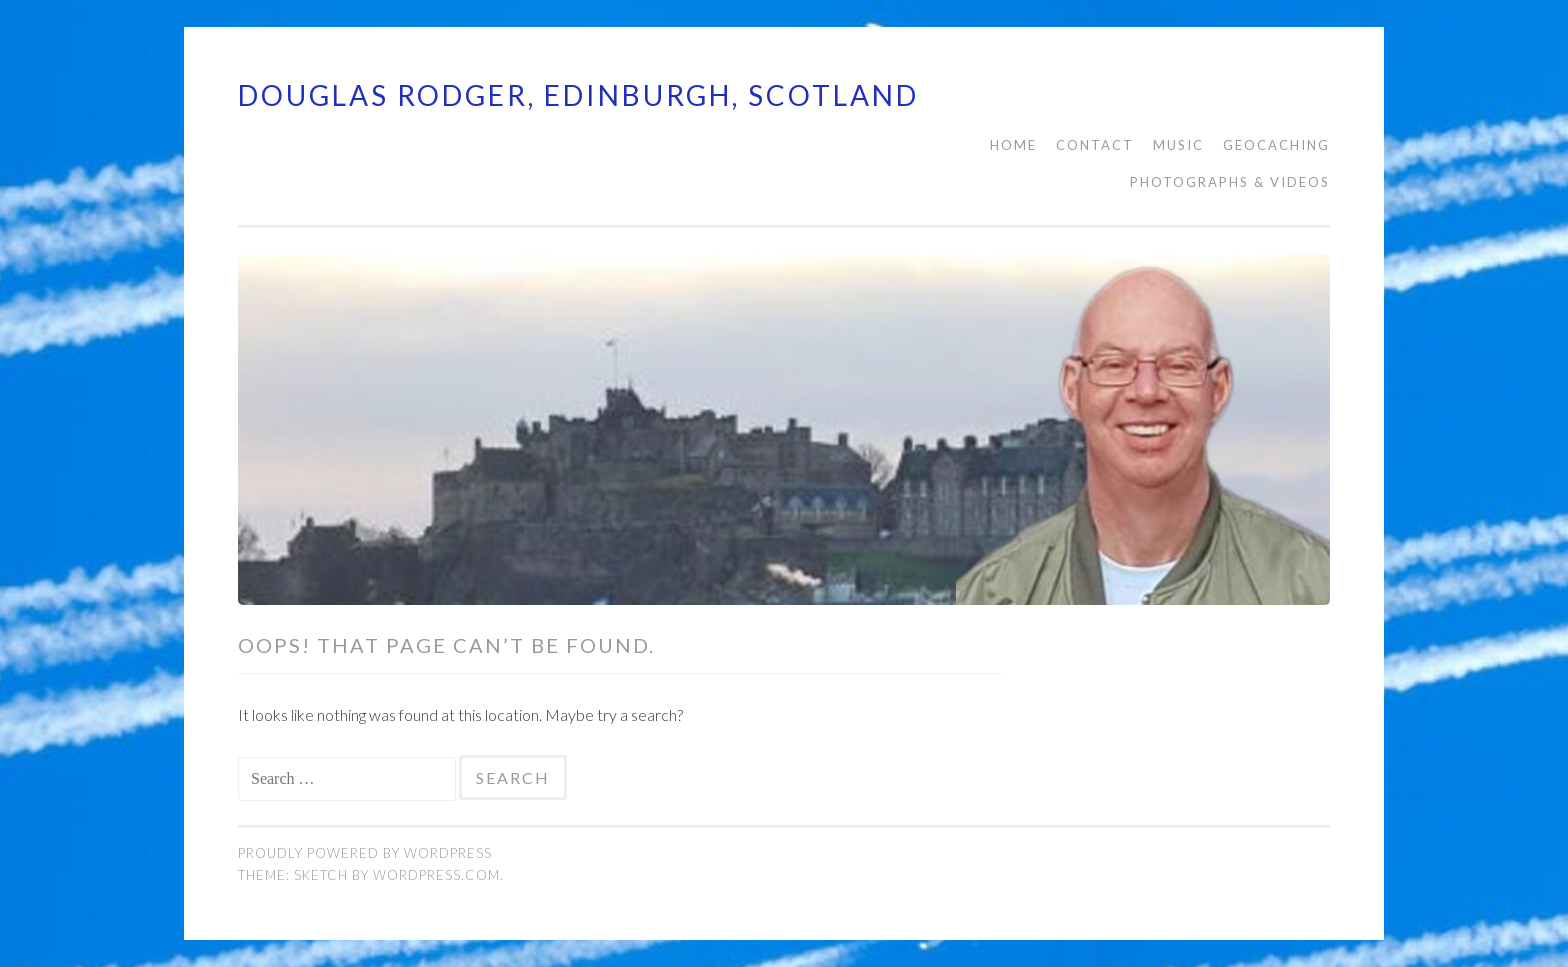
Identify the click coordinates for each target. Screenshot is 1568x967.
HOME (1013, 145)
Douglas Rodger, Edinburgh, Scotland (578, 95)
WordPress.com (436, 875)
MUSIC (1178, 145)
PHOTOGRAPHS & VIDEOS (1230, 182)
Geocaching (1276, 145)
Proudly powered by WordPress (365, 853)
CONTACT (1095, 145)
